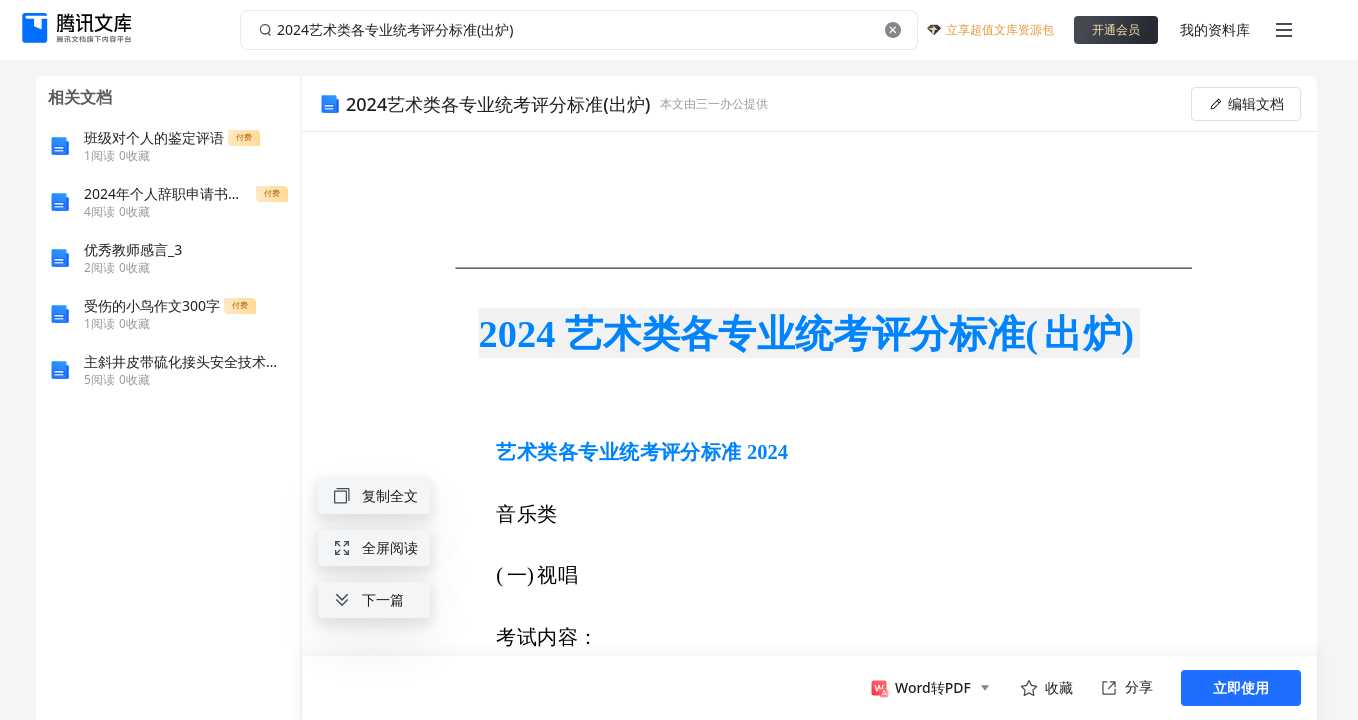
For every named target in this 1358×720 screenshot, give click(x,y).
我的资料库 (1215, 29)
